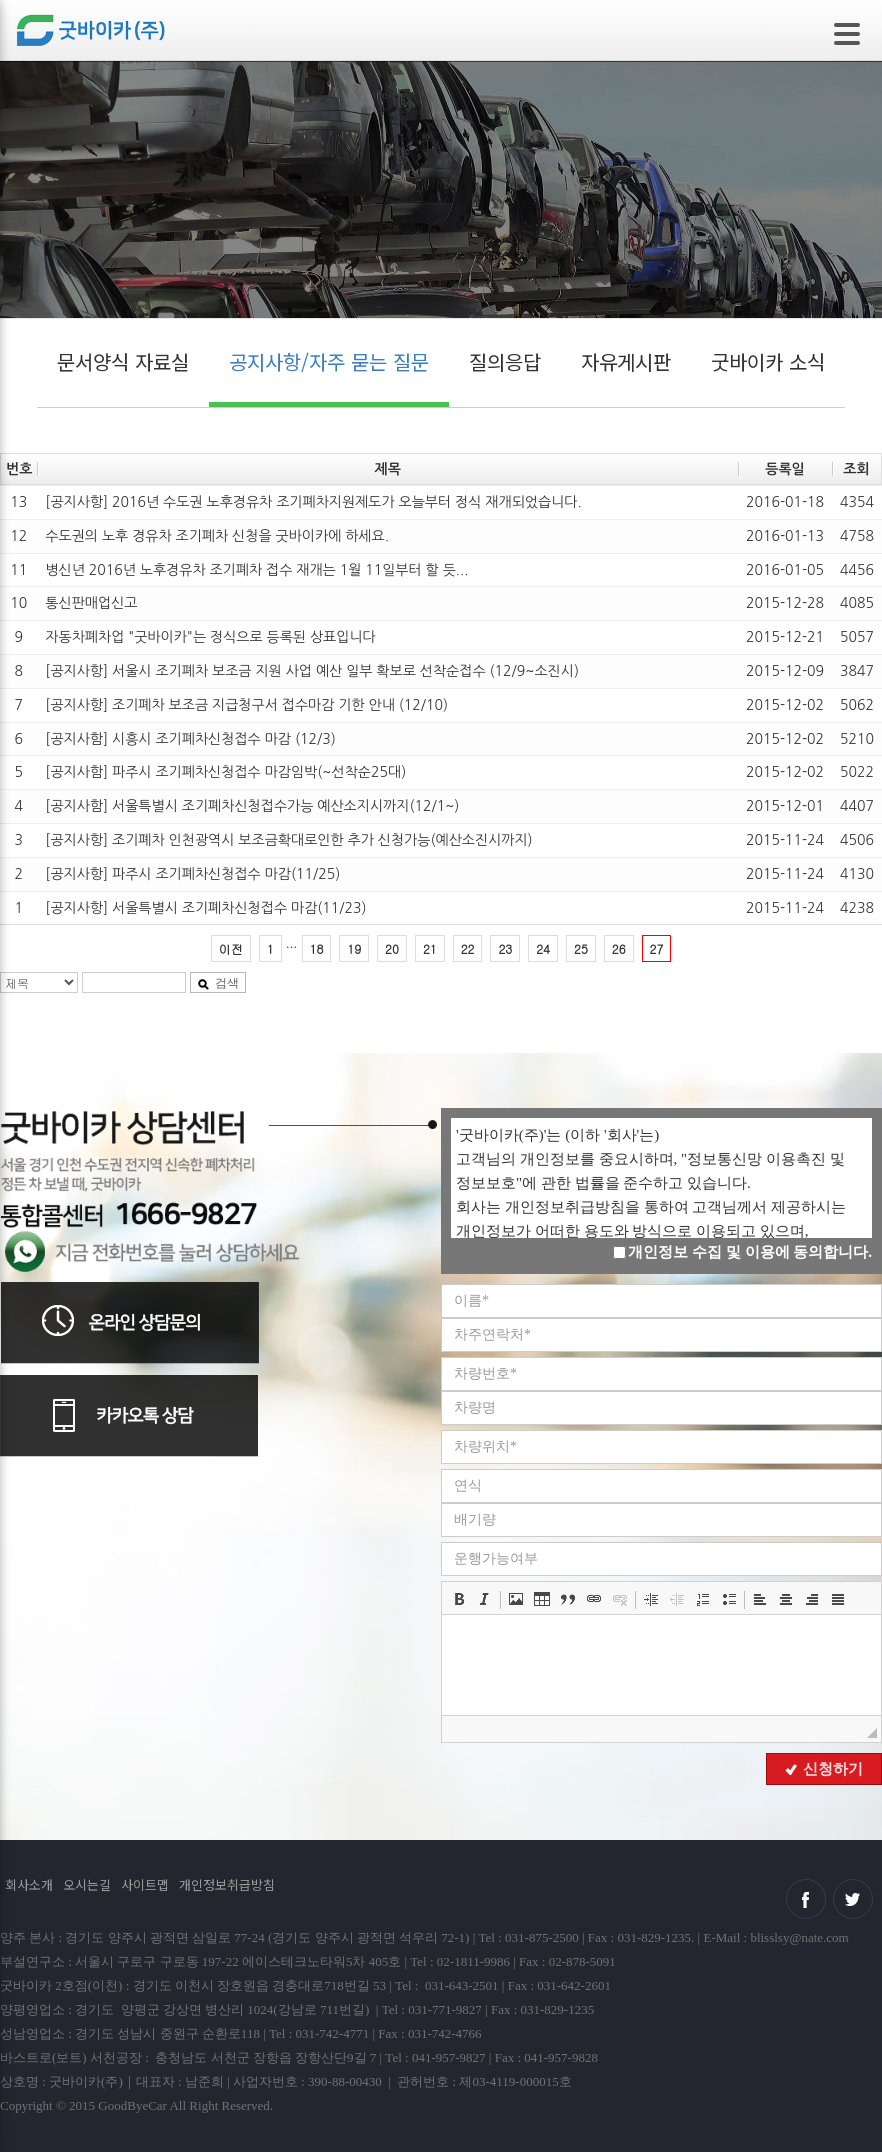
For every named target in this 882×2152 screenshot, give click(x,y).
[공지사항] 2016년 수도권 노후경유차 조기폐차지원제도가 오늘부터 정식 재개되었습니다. (313, 502)
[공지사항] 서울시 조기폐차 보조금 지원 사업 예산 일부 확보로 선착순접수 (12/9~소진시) (312, 671)
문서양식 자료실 (123, 361)
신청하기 (824, 1769)
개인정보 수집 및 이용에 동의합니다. (742, 1252)
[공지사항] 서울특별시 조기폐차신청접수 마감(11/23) (205, 908)
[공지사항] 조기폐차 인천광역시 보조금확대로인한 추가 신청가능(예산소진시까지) (288, 840)
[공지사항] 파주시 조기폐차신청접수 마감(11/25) (192, 874)
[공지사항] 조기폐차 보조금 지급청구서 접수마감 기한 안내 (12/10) (246, 705)
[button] (459, 1599)
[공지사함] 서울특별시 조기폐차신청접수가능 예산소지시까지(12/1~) (252, 806)
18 (317, 948)
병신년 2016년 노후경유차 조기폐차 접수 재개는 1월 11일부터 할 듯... (256, 570)
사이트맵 (145, 1884)
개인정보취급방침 (227, 1884)
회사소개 (29, 1884)
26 (619, 948)
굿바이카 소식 (768, 361)
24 (543, 948)
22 (468, 948)
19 (354, 948)
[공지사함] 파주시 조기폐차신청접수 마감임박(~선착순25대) (225, 772)
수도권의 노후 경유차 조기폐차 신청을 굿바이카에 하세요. (217, 536)
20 (392, 948)
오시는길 (87, 1884)
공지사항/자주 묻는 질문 (329, 361)
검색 (218, 983)
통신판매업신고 (91, 603)
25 (581, 948)
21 (430, 948)
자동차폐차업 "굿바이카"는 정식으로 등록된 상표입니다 (210, 637)
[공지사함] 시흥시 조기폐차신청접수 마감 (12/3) (190, 739)
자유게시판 (626, 361)
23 (505, 948)
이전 (231, 948)
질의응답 (505, 361)
